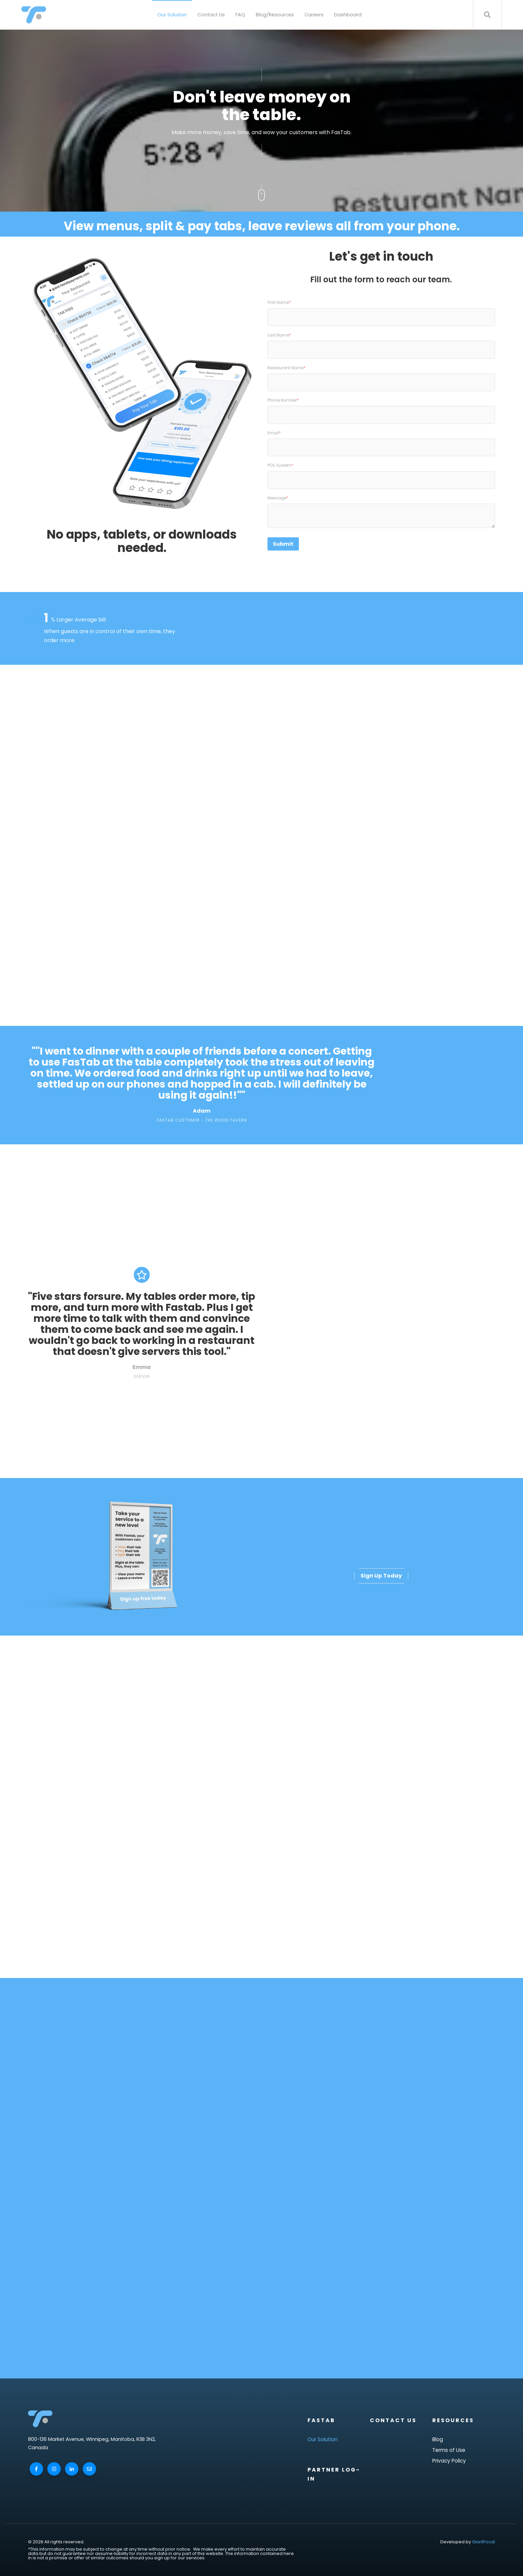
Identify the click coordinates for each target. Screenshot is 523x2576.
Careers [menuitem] (314, 14)
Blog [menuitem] (437, 2439)
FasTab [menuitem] (321, 2420)
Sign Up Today (381, 1576)
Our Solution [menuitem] (172, 14)
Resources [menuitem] (453, 2420)
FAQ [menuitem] (240, 14)
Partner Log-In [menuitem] (334, 2474)
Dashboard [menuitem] (348, 14)
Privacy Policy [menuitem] (449, 2460)
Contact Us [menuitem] (211, 14)
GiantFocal (483, 2542)
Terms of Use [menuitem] (448, 2450)
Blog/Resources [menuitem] (275, 14)
